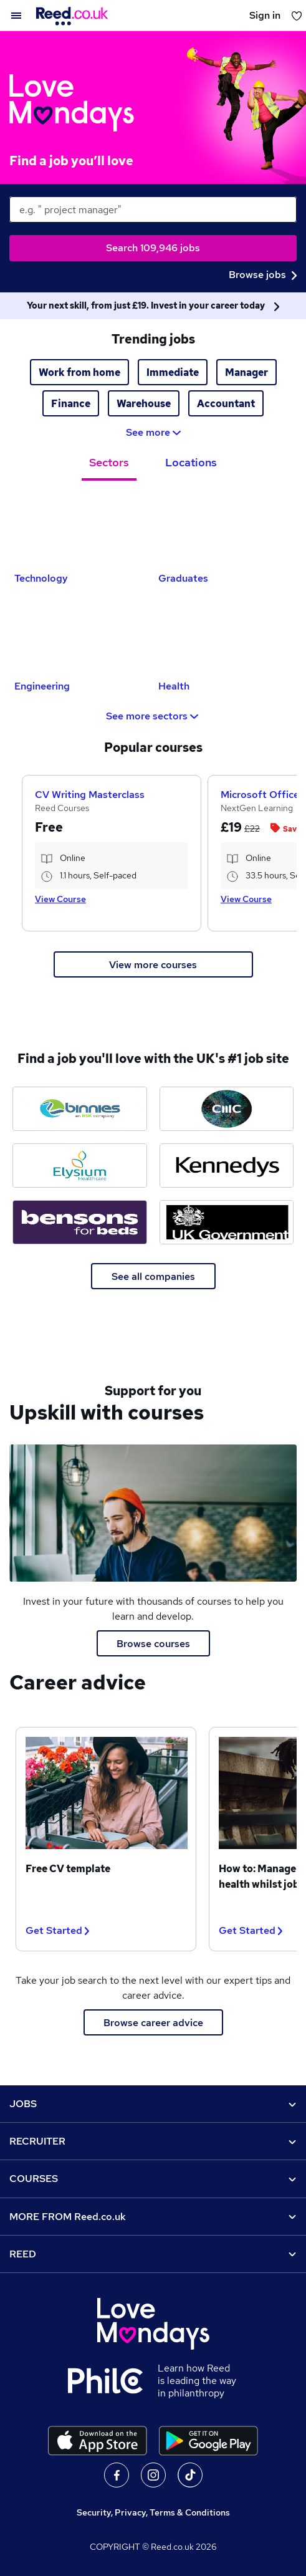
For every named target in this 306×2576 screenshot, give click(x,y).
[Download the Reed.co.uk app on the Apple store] (97, 2441)
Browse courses (153, 1643)
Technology (41, 578)
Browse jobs (263, 274)
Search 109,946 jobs (153, 247)
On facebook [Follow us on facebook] (116, 2475)
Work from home (79, 372)
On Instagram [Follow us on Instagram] (153, 2475)
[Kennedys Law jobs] (227, 1165)
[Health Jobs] (225, 636)
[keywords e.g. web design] (153, 209)
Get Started (57, 1930)
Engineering (42, 686)
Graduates (183, 578)
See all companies (153, 1276)
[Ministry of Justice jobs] (227, 1222)
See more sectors (153, 716)
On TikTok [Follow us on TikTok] (190, 2475)
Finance (70, 403)
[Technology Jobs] (81, 528)
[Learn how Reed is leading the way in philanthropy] (113, 2381)
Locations (191, 462)
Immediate (172, 372)
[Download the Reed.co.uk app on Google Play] (208, 2441)
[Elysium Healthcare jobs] (79, 1165)
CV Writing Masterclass (90, 794)
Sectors (109, 462)
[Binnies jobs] (79, 1109)
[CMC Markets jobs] (227, 1109)
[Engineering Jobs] (81, 636)
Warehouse (144, 403)
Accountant (226, 403)
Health (173, 686)
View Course (60, 899)
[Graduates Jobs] (225, 528)
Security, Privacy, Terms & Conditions (153, 2512)
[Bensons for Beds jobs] (79, 1222)
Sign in (264, 15)
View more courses (153, 964)
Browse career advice (153, 2022)
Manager (246, 372)
